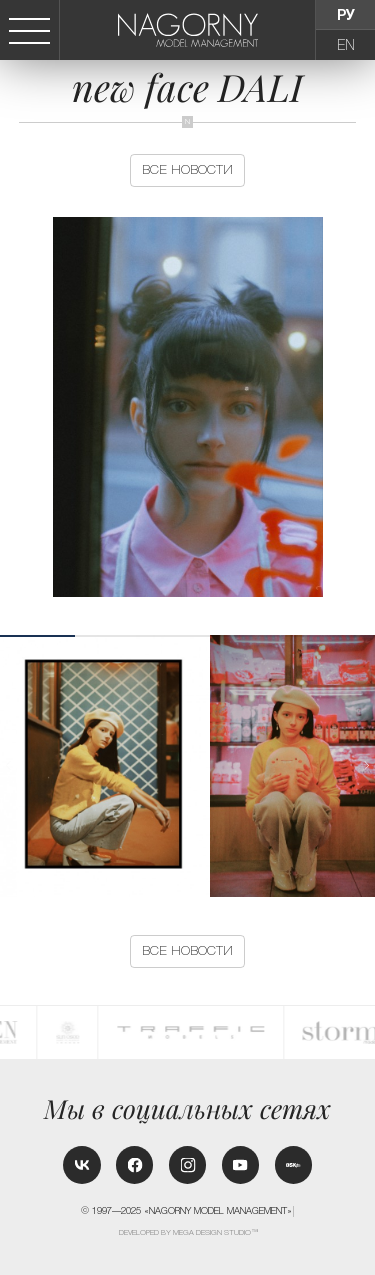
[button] (367, 765)
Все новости (187, 169)
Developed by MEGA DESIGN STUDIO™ (188, 1232)
